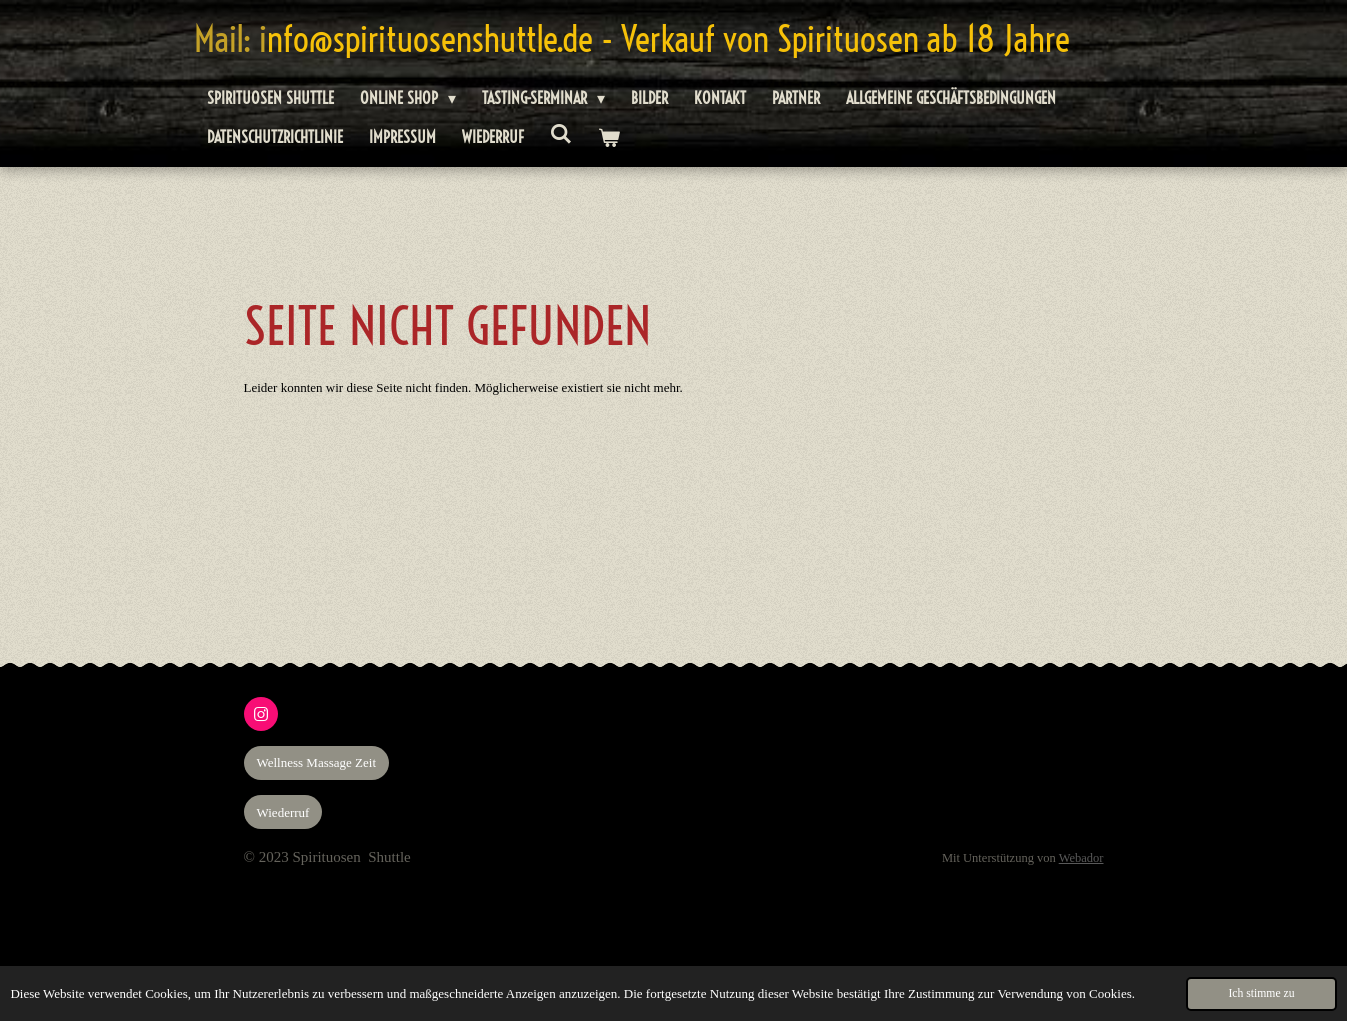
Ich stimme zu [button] (1261, 993)
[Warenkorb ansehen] (609, 137)
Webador (1081, 858)
